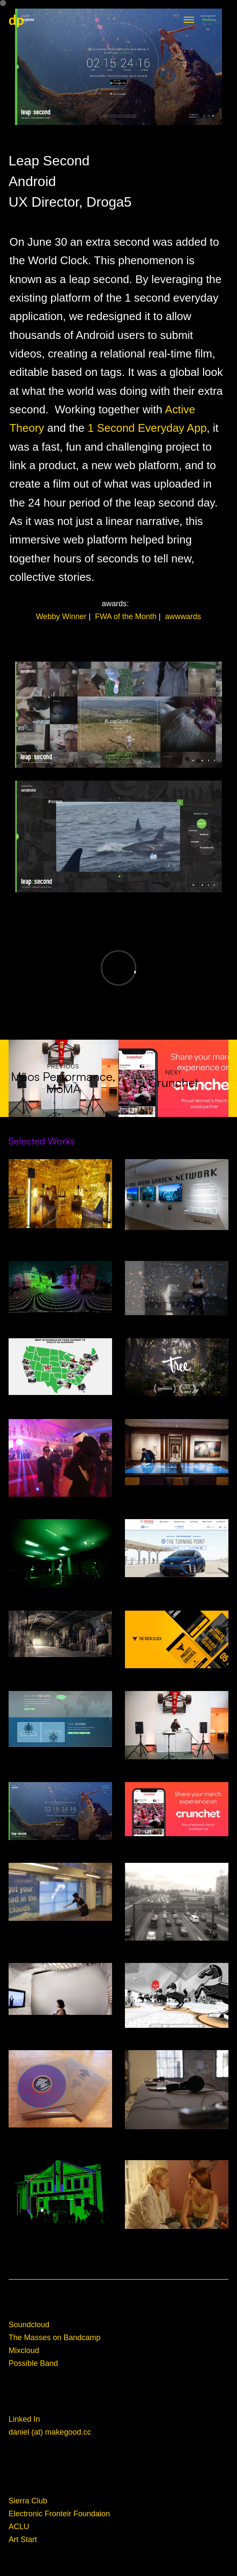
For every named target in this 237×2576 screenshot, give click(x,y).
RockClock (176, 1673)
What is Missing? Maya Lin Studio (60, 1593)
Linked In (24, 2419)
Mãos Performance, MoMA (177, 1764)
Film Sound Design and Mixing (177, 2234)
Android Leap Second (60, 1845)
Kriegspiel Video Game (176, 2033)
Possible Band (33, 2363)
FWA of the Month (129, 616)
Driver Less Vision (60, 1317)
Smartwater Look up (60, 1926)
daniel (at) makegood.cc (50, 2432)
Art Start (23, 2539)
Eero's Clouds (60, 1502)
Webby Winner (64, 616)
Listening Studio (60, 2020)
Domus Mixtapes (60, 2228)
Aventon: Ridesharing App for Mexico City (176, 1945)
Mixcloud (24, 2350)
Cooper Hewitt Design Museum (177, 1490)
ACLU (19, 2526)
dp (16, 19)
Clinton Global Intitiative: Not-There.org (60, 1752)
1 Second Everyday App (147, 427)
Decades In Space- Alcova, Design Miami (60, 1233)
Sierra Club (28, 2501)
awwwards (183, 616)
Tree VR (176, 1401)
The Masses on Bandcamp (54, 2337)
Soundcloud (29, 2324)
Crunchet (176, 1841)
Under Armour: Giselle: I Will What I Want (176, 1320)
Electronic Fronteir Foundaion (59, 2513)
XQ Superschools (60, 1400)
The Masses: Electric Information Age (60, 2132)
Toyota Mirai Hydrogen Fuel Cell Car (177, 1582)
